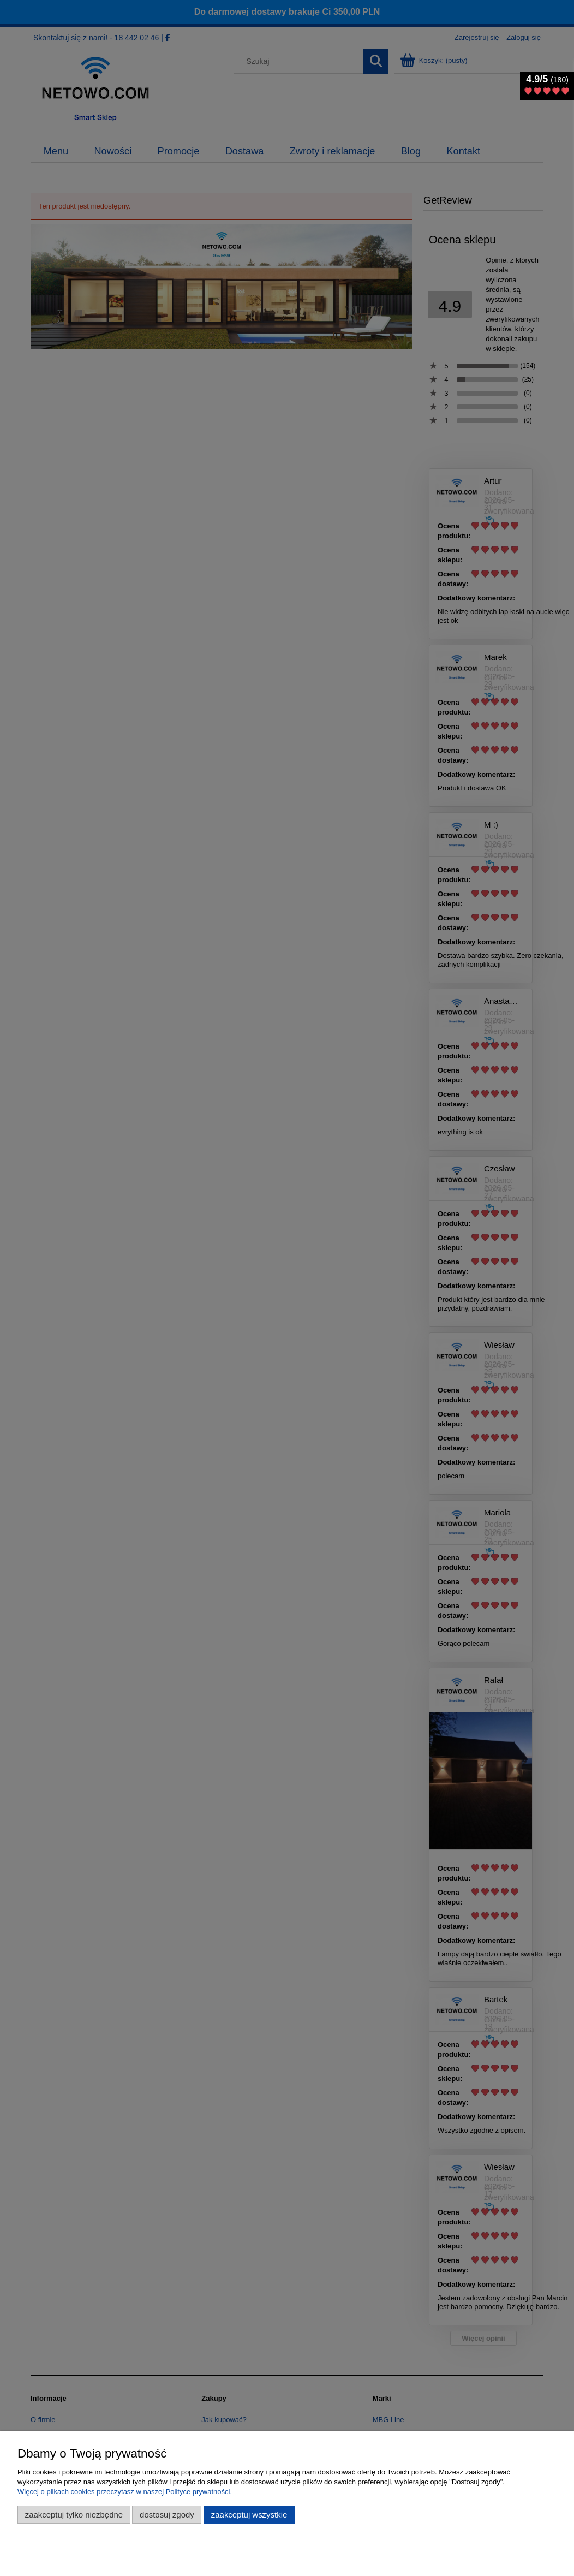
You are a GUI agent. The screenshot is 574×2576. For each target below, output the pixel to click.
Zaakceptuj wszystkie (249, 2514)
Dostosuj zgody (167, 2514)
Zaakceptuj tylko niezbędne (74, 2514)
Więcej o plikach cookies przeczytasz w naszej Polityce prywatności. (124, 2492)
